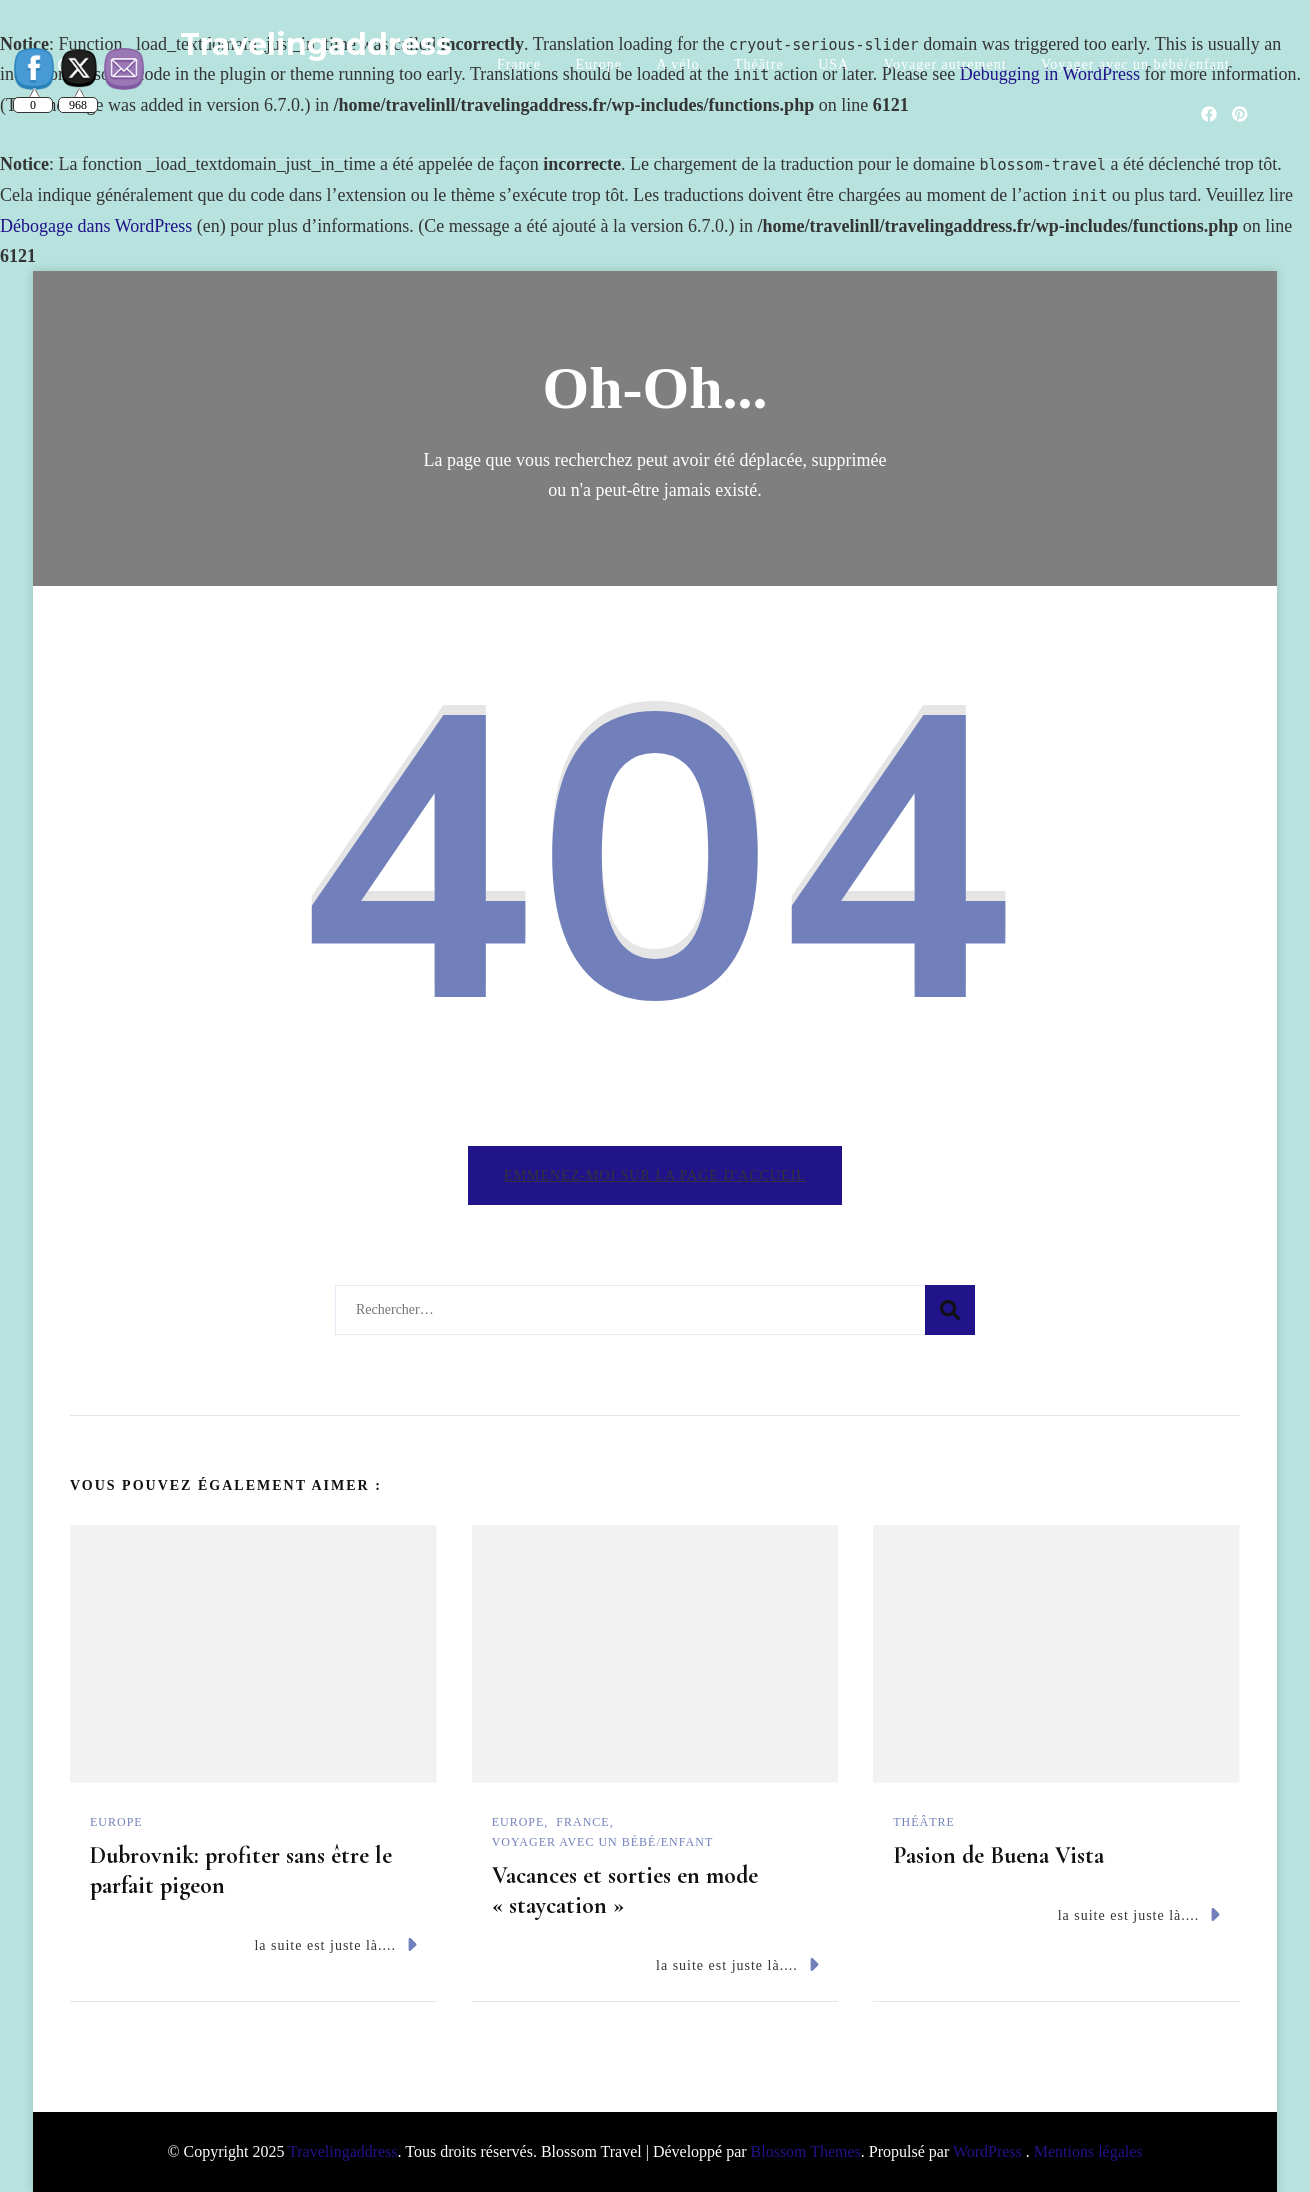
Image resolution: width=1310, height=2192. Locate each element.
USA (833, 64)
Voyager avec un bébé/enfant (1135, 64)
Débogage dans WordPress (96, 226)
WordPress (987, 2151)
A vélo (677, 64)
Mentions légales (1088, 2151)
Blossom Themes (806, 2151)
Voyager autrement (945, 64)
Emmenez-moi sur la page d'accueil (655, 1175)
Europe (599, 64)
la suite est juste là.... (335, 1944)
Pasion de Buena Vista (998, 1855)
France (519, 64)
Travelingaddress (316, 44)
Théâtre (759, 64)
